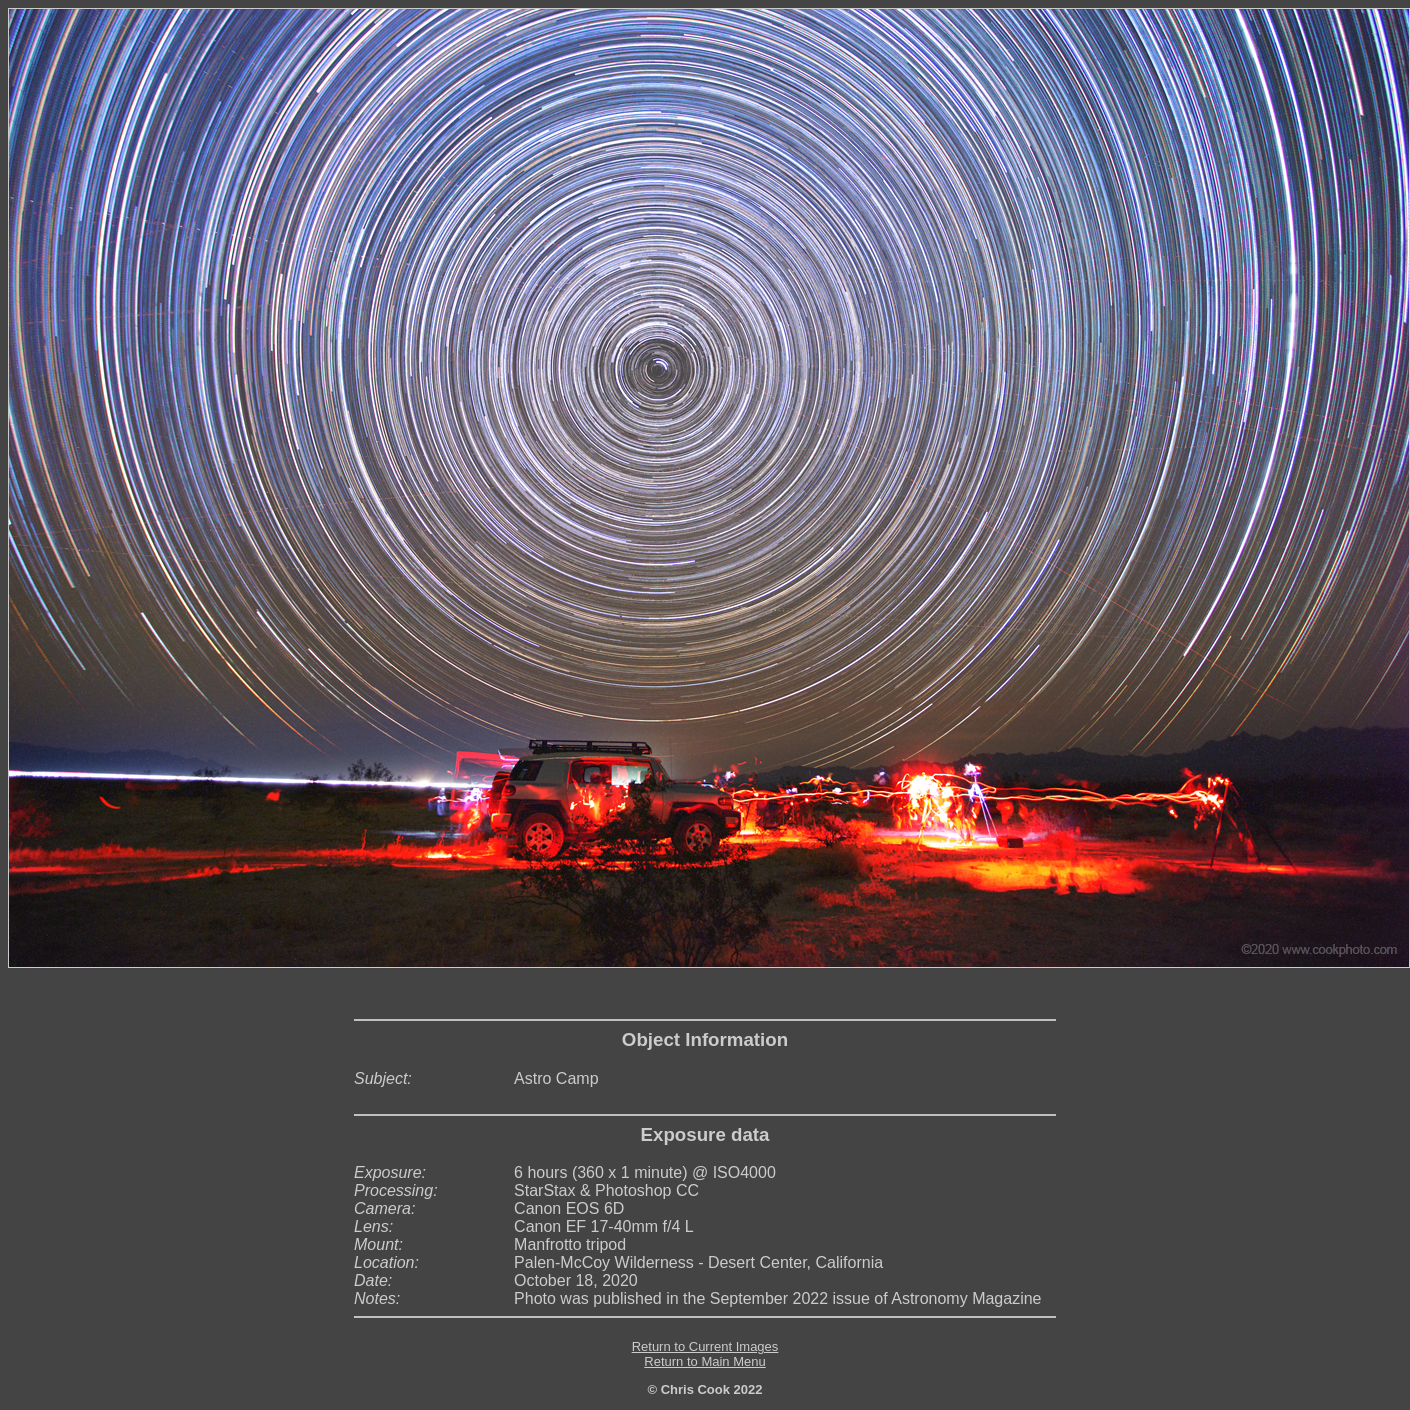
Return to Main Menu (704, 1361)
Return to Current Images (705, 1346)
